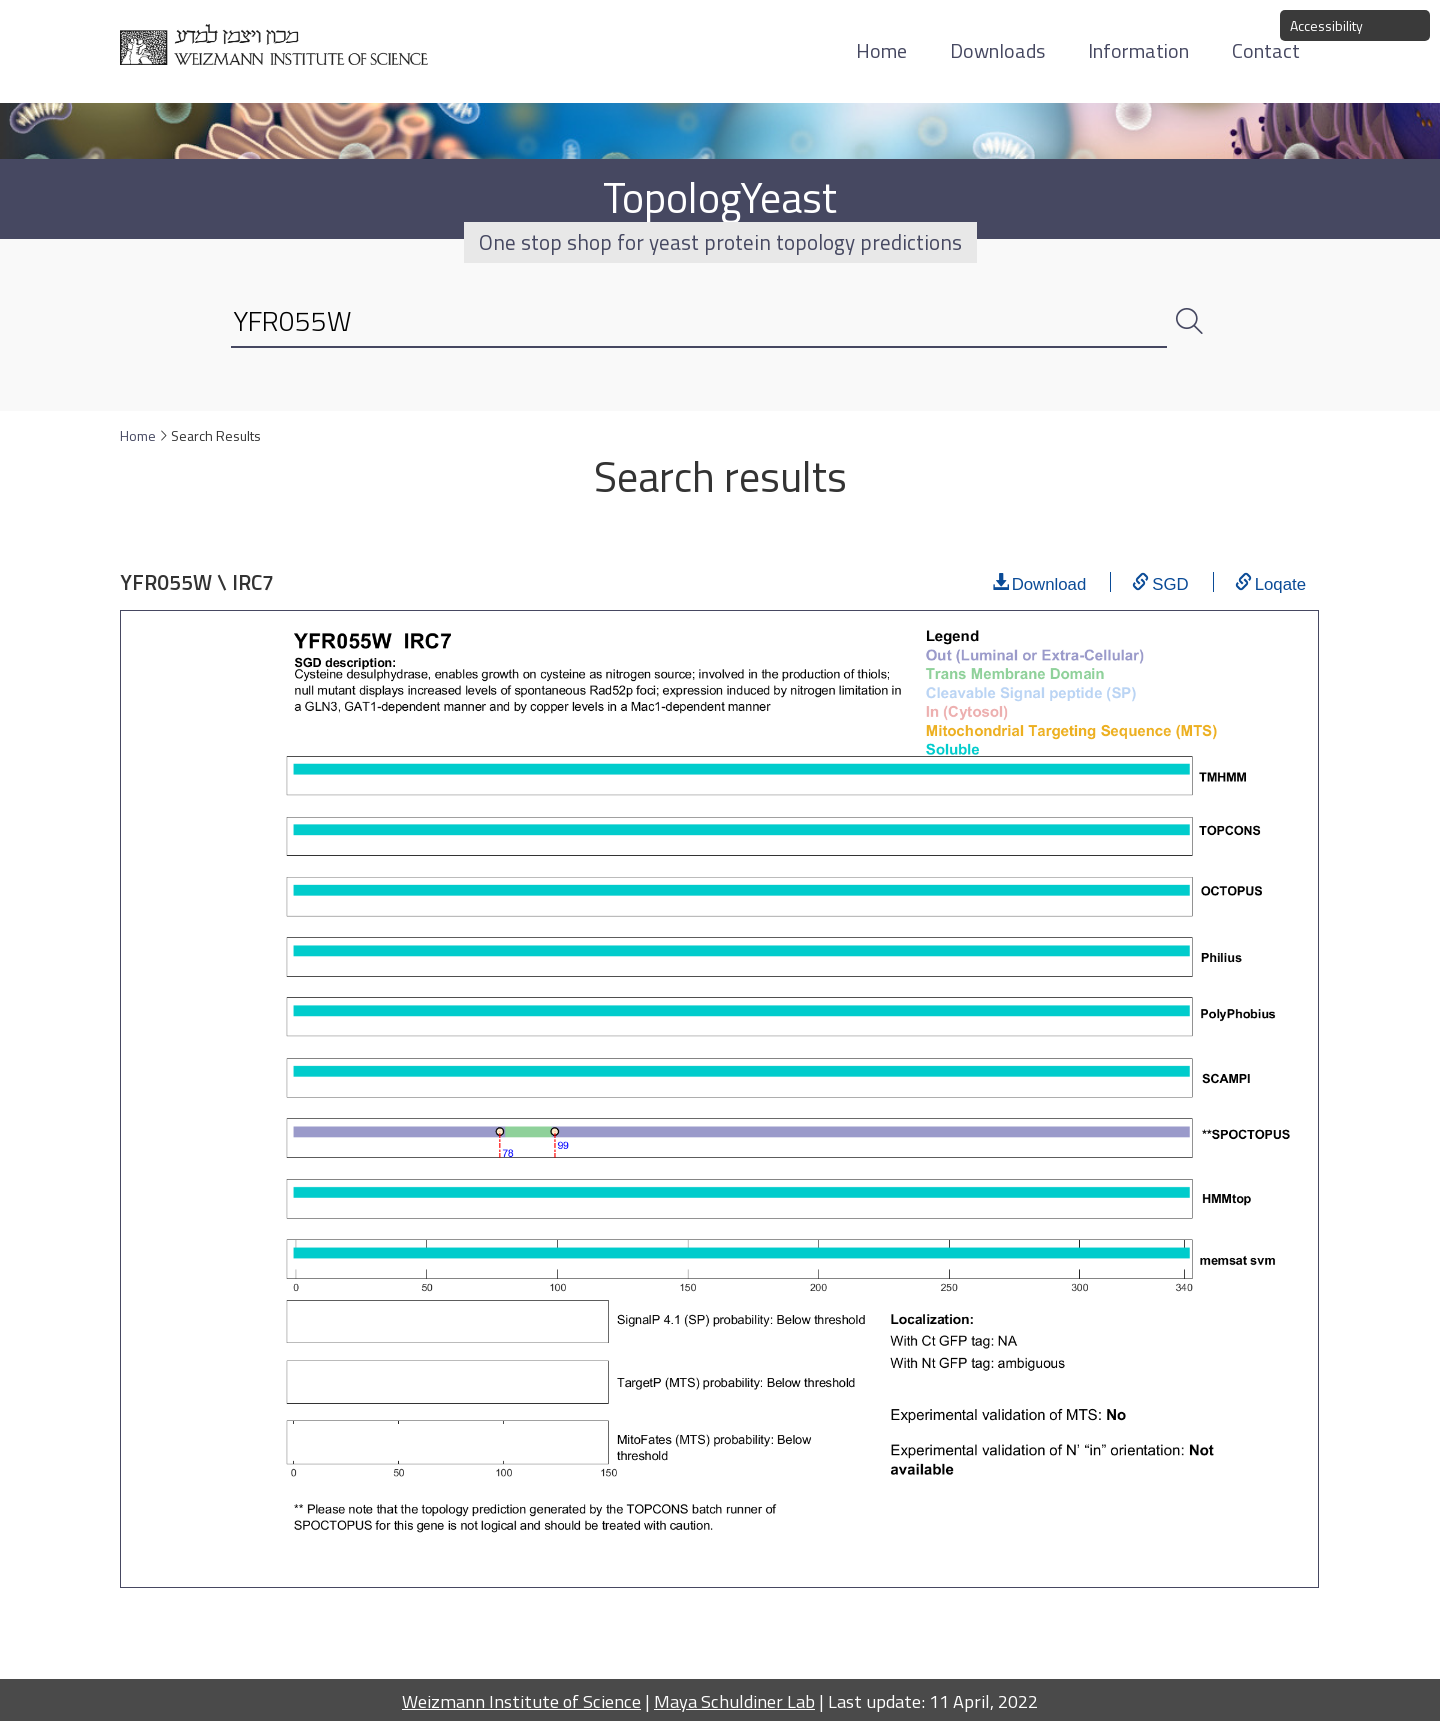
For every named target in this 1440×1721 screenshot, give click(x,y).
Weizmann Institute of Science (521, 1701)
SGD (1170, 582)
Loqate (1280, 582)
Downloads (997, 50)
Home (881, 50)
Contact (1266, 50)
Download (1049, 582)
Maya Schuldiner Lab (734, 1701)
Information (1138, 50)
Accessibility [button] (1326, 25)
